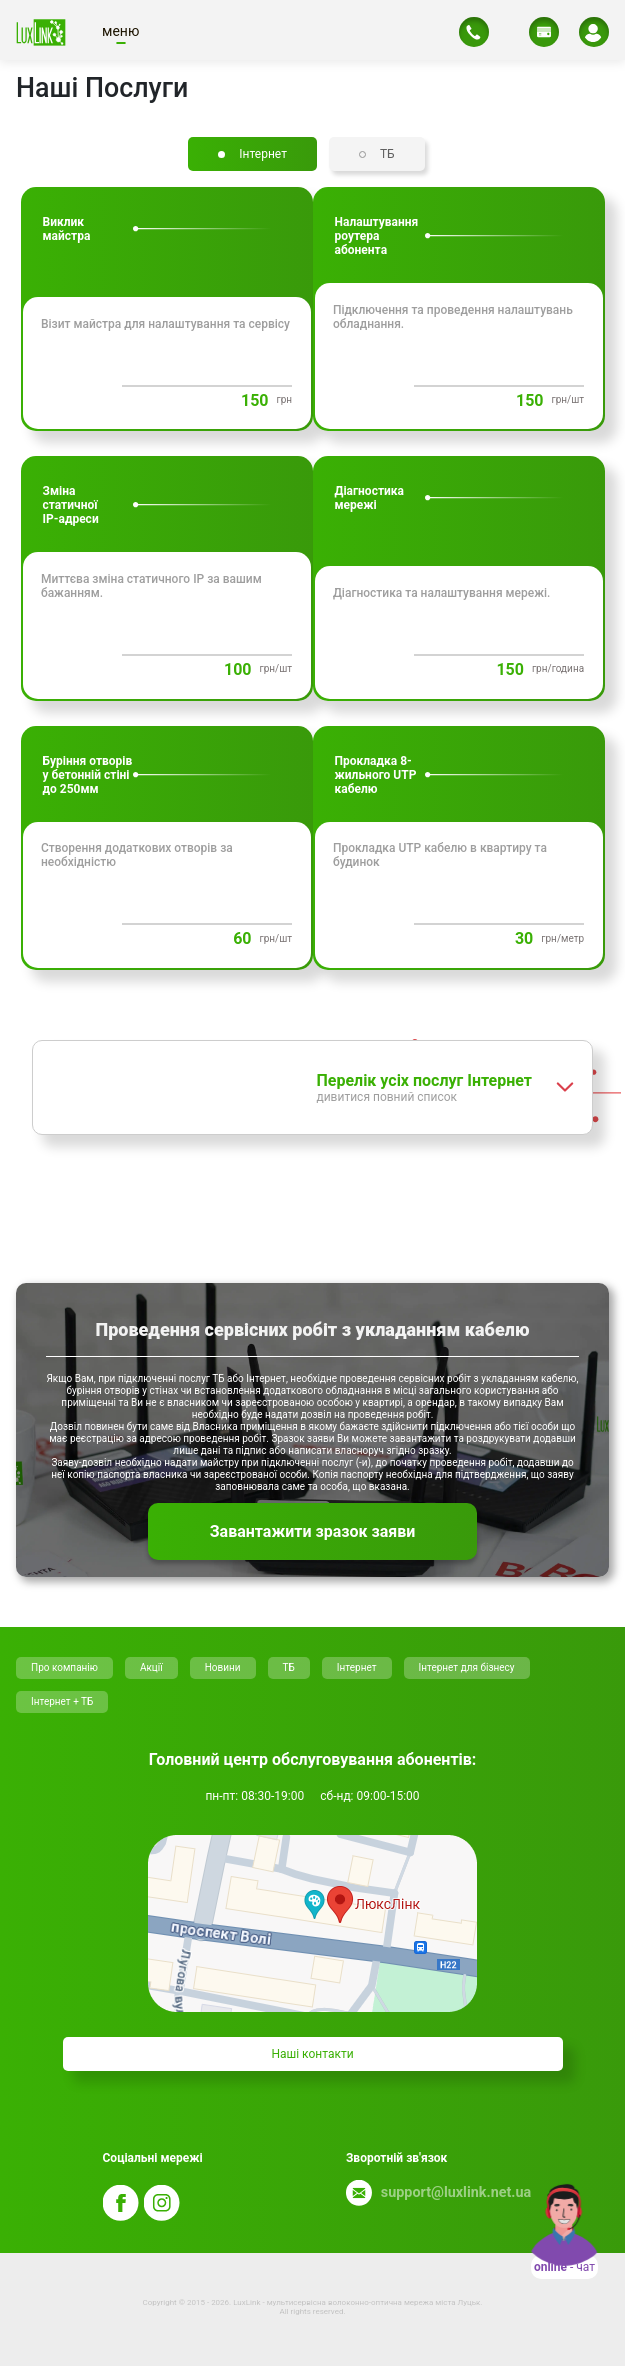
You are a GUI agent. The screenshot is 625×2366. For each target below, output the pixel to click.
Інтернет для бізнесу (467, 1667)
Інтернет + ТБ (62, 1701)
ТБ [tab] (387, 154)
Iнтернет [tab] (263, 154)
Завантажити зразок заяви (313, 1531)
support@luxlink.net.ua (452, 2192)
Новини (223, 1667)
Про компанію (64, 1667)
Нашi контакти (312, 2054)
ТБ (289, 1667)
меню (120, 31)
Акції (151, 1667)
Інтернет (357, 1667)
